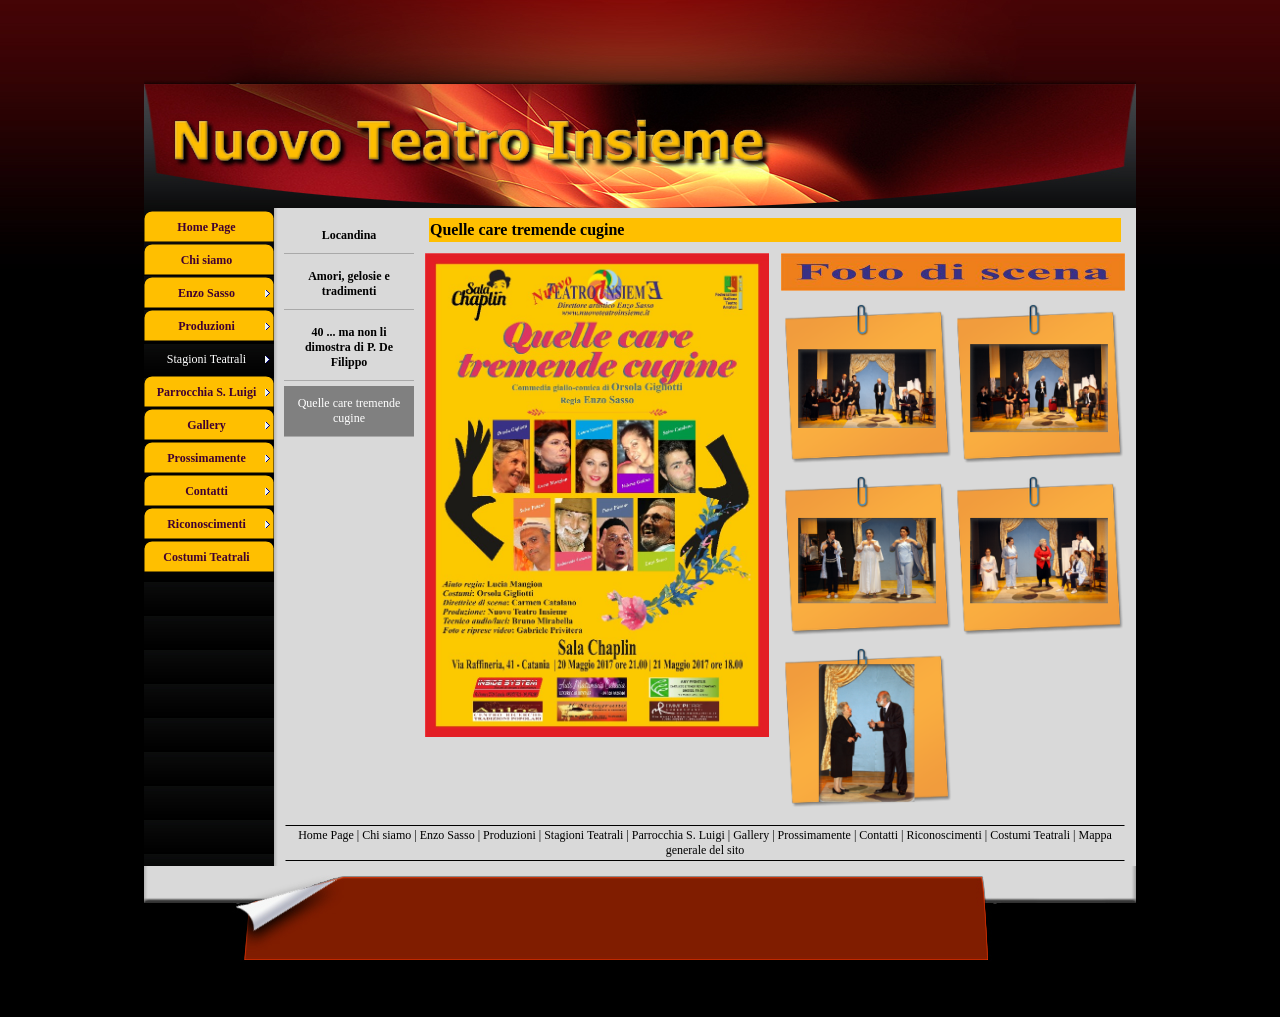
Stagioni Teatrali (583, 835)
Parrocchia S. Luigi (678, 835)
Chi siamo (386, 835)
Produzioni (509, 835)
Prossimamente (814, 835)
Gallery (751, 835)
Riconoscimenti (943, 835)
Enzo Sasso (447, 835)
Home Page (326, 835)
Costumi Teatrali (1030, 835)
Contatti (878, 835)
